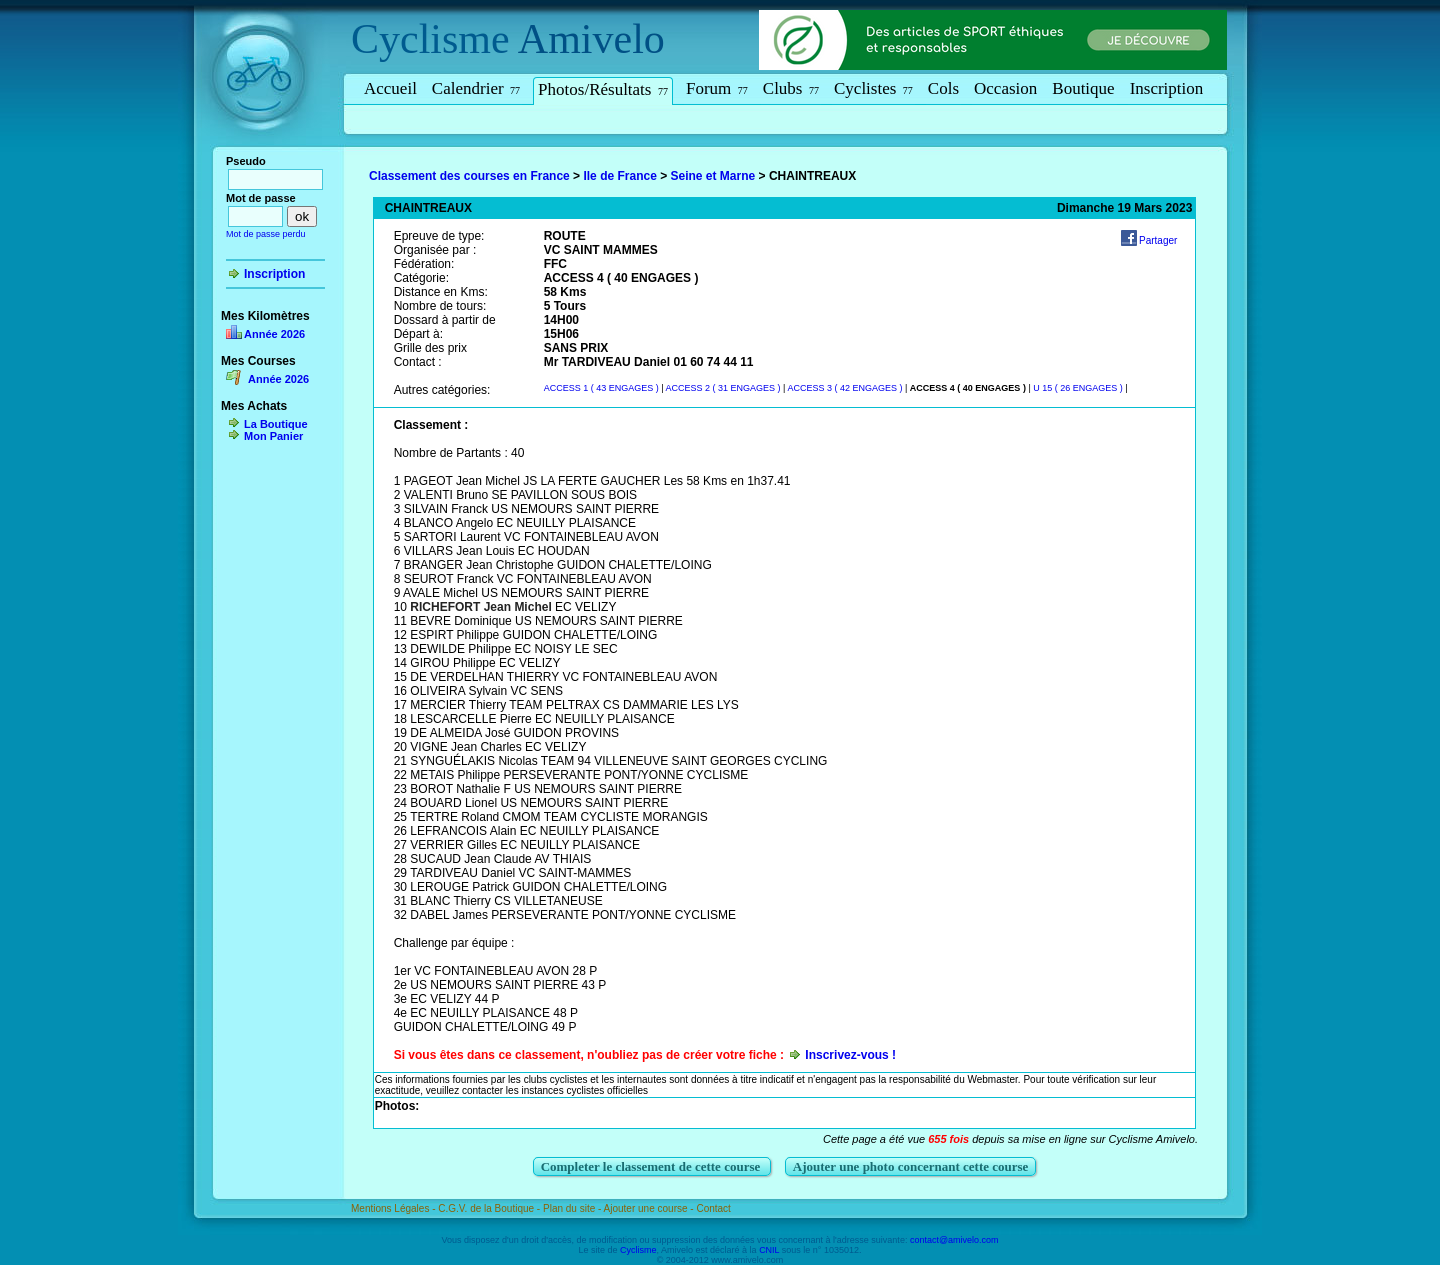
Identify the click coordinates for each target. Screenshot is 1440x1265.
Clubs (791, 88)
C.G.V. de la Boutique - (490, 1208)
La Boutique (276, 424)
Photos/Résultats (603, 89)
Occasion (1005, 88)
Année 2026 (274, 334)
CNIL (769, 1250)
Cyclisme (430, 39)
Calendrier (476, 88)
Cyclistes (873, 88)
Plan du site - (573, 1208)
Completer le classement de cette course (652, 1166)
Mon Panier (273, 436)
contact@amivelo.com (954, 1240)
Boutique (1083, 88)
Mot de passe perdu (266, 234)
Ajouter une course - (650, 1208)
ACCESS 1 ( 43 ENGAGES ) (601, 388)
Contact (713, 1208)
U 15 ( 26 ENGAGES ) (1078, 388)
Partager (1158, 240)
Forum (717, 88)
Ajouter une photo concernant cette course (911, 1166)
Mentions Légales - (394, 1208)
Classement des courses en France (469, 176)
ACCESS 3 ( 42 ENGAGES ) (844, 388)
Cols (943, 88)
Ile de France (619, 176)
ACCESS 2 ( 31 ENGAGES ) (723, 388)
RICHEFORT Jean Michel (480, 607)
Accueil (390, 88)
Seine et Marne (713, 176)
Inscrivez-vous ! (850, 1055)
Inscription (1167, 88)
